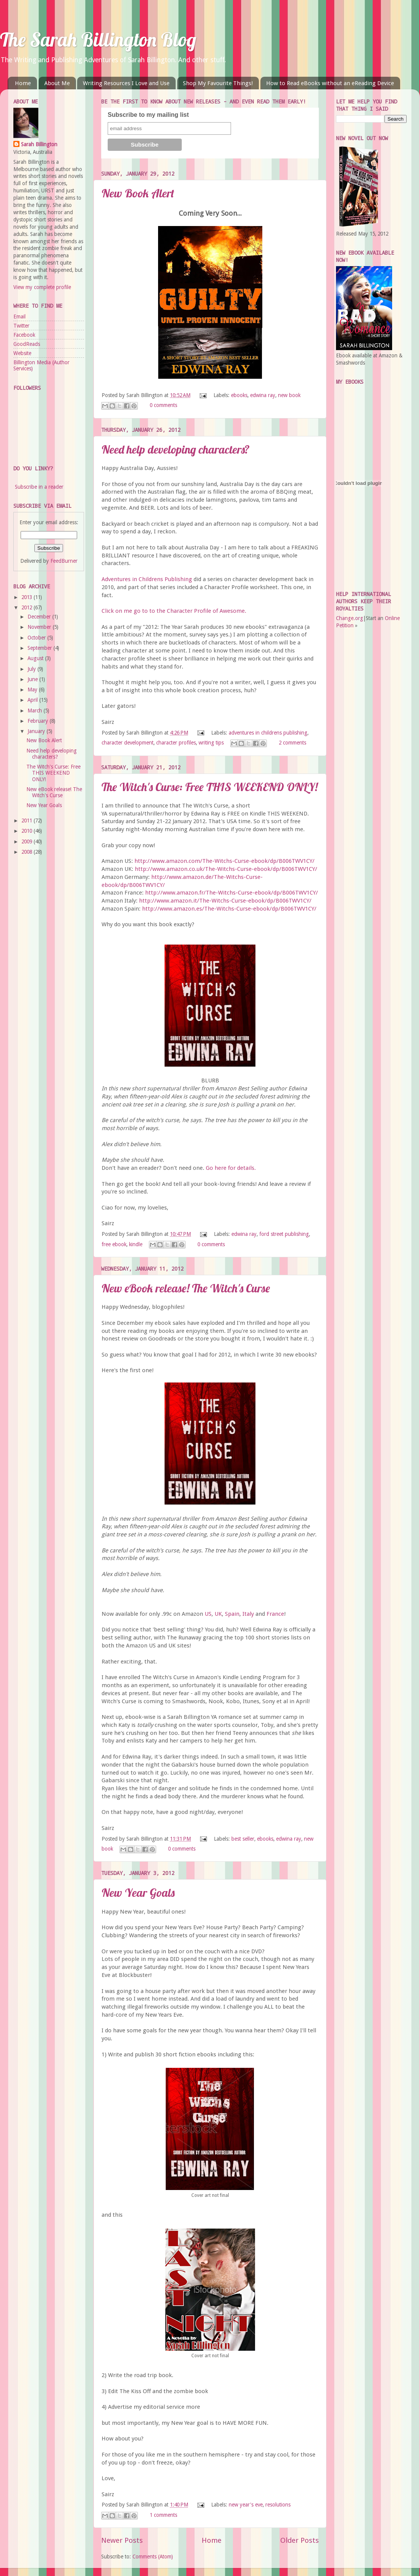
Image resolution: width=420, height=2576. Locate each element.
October (37, 638)
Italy (248, 1613)
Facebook (24, 335)
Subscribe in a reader (39, 487)
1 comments (163, 2515)
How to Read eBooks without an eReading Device (330, 83)
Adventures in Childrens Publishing (147, 579)
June (33, 679)
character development (127, 743)
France (275, 1613)
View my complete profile (42, 287)
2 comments (292, 743)
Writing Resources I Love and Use (126, 83)
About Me (57, 83)
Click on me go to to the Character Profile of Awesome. (174, 610)
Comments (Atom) (152, 2556)
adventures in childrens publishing (268, 733)
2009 (27, 841)
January (37, 731)
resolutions (278, 2505)
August (36, 658)
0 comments (163, 405)
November (40, 627)
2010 (27, 831)
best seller (242, 1839)
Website (22, 353)
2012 (27, 607)
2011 (27, 820)
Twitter (21, 326)
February (38, 721)
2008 (27, 852)
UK (218, 1613)
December (39, 617)
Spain (232, 1613)
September (40, 648)
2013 (27, 597)
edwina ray (262, 395)
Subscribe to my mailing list (148, 114)
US (208, 1613)
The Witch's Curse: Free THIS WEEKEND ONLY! (210, 787)
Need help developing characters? (176, 449)
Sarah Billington (39, 144)
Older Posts (299, 2540)
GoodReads (26, 344)
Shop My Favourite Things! (218, 83)
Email (19, 316)
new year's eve (246, 2505)
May (33, 689)
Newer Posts (122, 2540)
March (35, 710)
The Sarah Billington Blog (98, 39)
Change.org (349, 618)
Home (23, 83)
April (33, 700)
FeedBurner (64, 561)
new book (289, 395)
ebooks (239, 395)
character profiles (176, 743)
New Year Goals (138, 1892)
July (32, 669)
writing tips (211, 743)
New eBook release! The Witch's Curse (186, 1288)
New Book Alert (138, 193)
